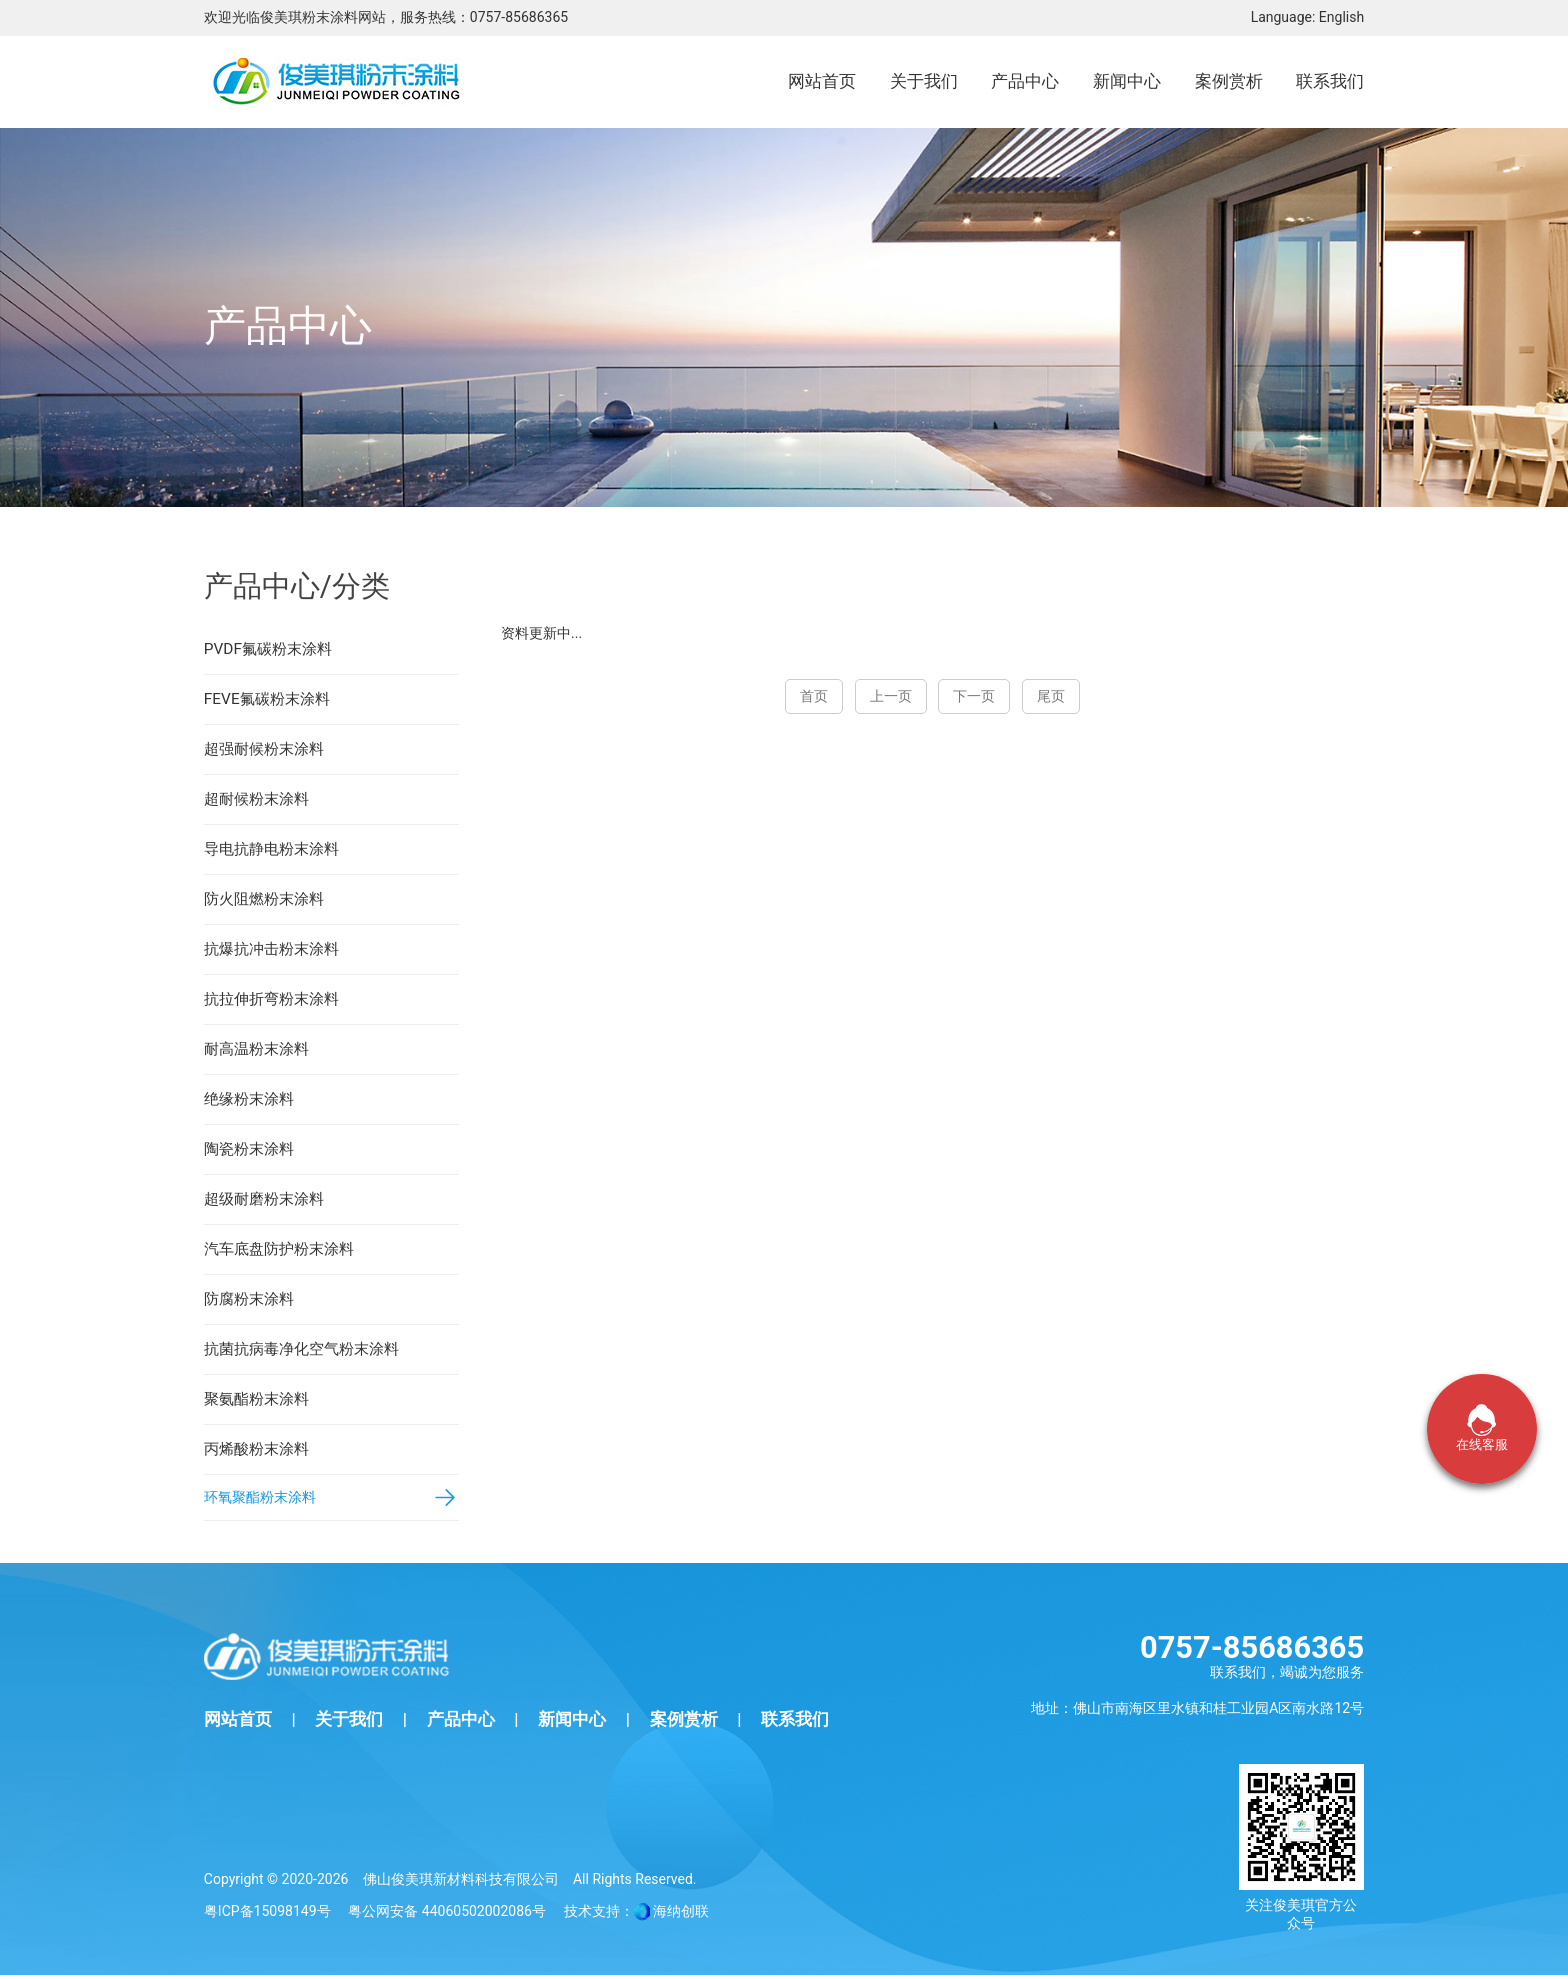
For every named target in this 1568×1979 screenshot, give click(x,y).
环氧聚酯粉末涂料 (264, 1499)
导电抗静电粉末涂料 (271, 849)
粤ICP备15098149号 (267, 1915)
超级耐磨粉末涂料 (264, 1199)
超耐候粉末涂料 (256, 799)
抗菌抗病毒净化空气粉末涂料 (301, 1349)
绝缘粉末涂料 (249, 1099)
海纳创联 (681, 1915)
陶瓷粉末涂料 (249, 1149)
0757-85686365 (519, 17)
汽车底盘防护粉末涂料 (279, 1249)
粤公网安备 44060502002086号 (447, 1915)
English (1341, 17)
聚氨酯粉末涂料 (256, 1399)
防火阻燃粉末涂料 (264, 899)
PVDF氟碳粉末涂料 (268, 649)
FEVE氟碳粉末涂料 (267, 699)
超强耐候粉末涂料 (264, 749)
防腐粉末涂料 (249, 1299)
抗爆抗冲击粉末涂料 (271, 949)
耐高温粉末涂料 (256, 1049)
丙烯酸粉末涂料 (256, 1449)
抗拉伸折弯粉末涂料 (271, 999)
